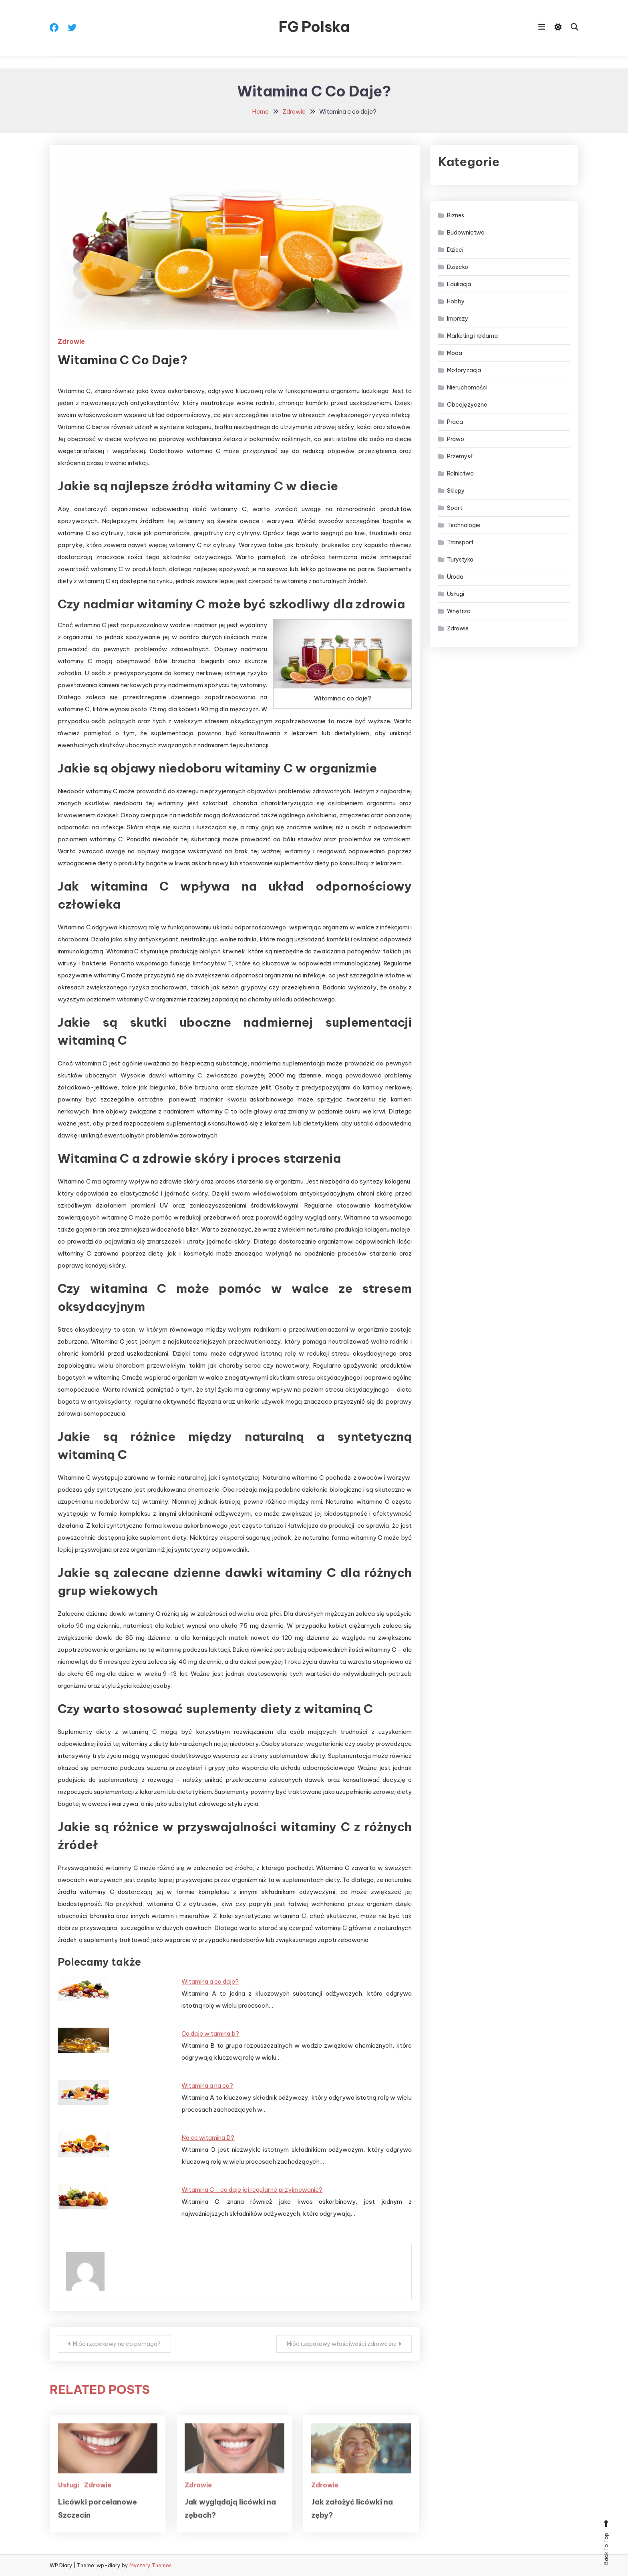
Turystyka (460, 559)
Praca (455, 421)
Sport (454, 508)
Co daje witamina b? (210, 2033)
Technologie (463, 525)
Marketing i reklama (472, 335)
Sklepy (456, 490)
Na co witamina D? (207, 2137)
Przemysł (460, 456)
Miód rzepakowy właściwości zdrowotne (342, 2343)
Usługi (68, 2504)
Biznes (455, 215)
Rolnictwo (460, 473)
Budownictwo (466, 232)
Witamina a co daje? (210, 1981)
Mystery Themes (150, 2565)
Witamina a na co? (207, 2085)
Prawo (455, 439)
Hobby (456, 301)
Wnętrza (459, 611)
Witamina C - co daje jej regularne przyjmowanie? (251, 2189)
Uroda (455, 576)
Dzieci (455, 249)
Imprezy (457, 318)
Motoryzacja (464, 370)
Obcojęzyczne (467, 404)
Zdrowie (71, 341)
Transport (460, 542)
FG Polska (314, 27)
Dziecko (457, 267)
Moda (454, 353)
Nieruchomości (467, 387)
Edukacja (459, 284)
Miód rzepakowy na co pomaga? (117, 2343)
